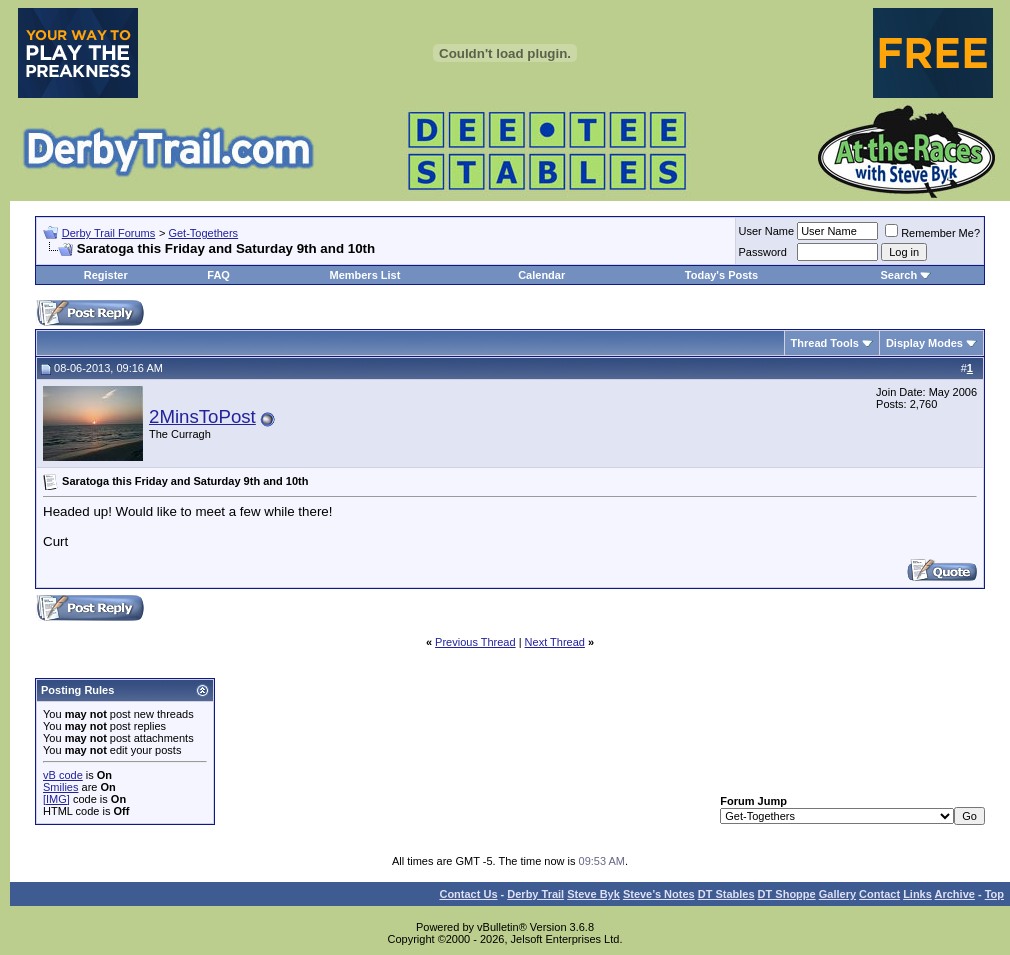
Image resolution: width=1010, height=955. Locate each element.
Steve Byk (593, 894)
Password (763, 252)
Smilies (60, 787)
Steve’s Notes (659, 894)
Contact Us (468, 894)
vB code (63, 775)
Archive (955, 894)
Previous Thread (475, 642)
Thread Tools (825, 343)
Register (106, 275)
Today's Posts (721, 275)
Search (898, 275)
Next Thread (555, 642)
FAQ (218, 275)
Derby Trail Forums (109, 233)
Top (994, 894)
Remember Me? (932, 233)
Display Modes (924, 343)
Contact (879, 894)
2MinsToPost (202, 416)
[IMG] (56, 799)
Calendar (541, 275)
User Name (767, 231)
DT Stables (726, 894)
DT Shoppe (787, 894)
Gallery (837, 894)
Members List (364, 275)
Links (917, 894)
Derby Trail (535, 894)
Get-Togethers (203, 233)
